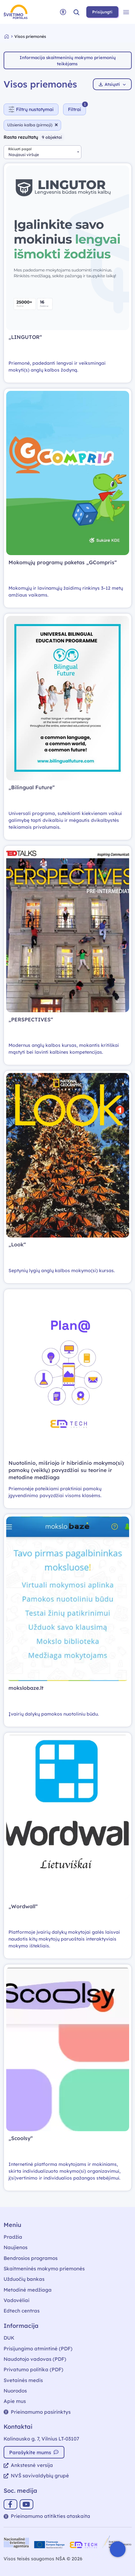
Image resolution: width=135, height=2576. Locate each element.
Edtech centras (22, 2311)
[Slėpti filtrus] (74, 109)
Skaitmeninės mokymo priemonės (44, 2268)
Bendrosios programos (31, 2258)
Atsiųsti (112, 84)
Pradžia (13, 2237)
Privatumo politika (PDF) (33, 2369)
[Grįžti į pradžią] (9, 36)
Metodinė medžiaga (28, 2290)
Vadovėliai (16, 2300)
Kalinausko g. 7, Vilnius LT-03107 (41, 2439)
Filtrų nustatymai (31, 109)
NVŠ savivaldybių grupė (36, 2475)
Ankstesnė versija (28, 2465)
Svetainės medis (23, 2380)
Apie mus (15, 2401)
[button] (76, 11)
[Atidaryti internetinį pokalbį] (118, 2549)
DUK (9, 2338)
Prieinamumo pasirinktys (37, 2412)
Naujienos (15, 2247)
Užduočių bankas (24, 2279)
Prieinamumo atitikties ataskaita (47, 2516)
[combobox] (42, 152)
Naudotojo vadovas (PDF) (35, 2359)
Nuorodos (15, 2391)
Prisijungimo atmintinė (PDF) (38, 2348)
